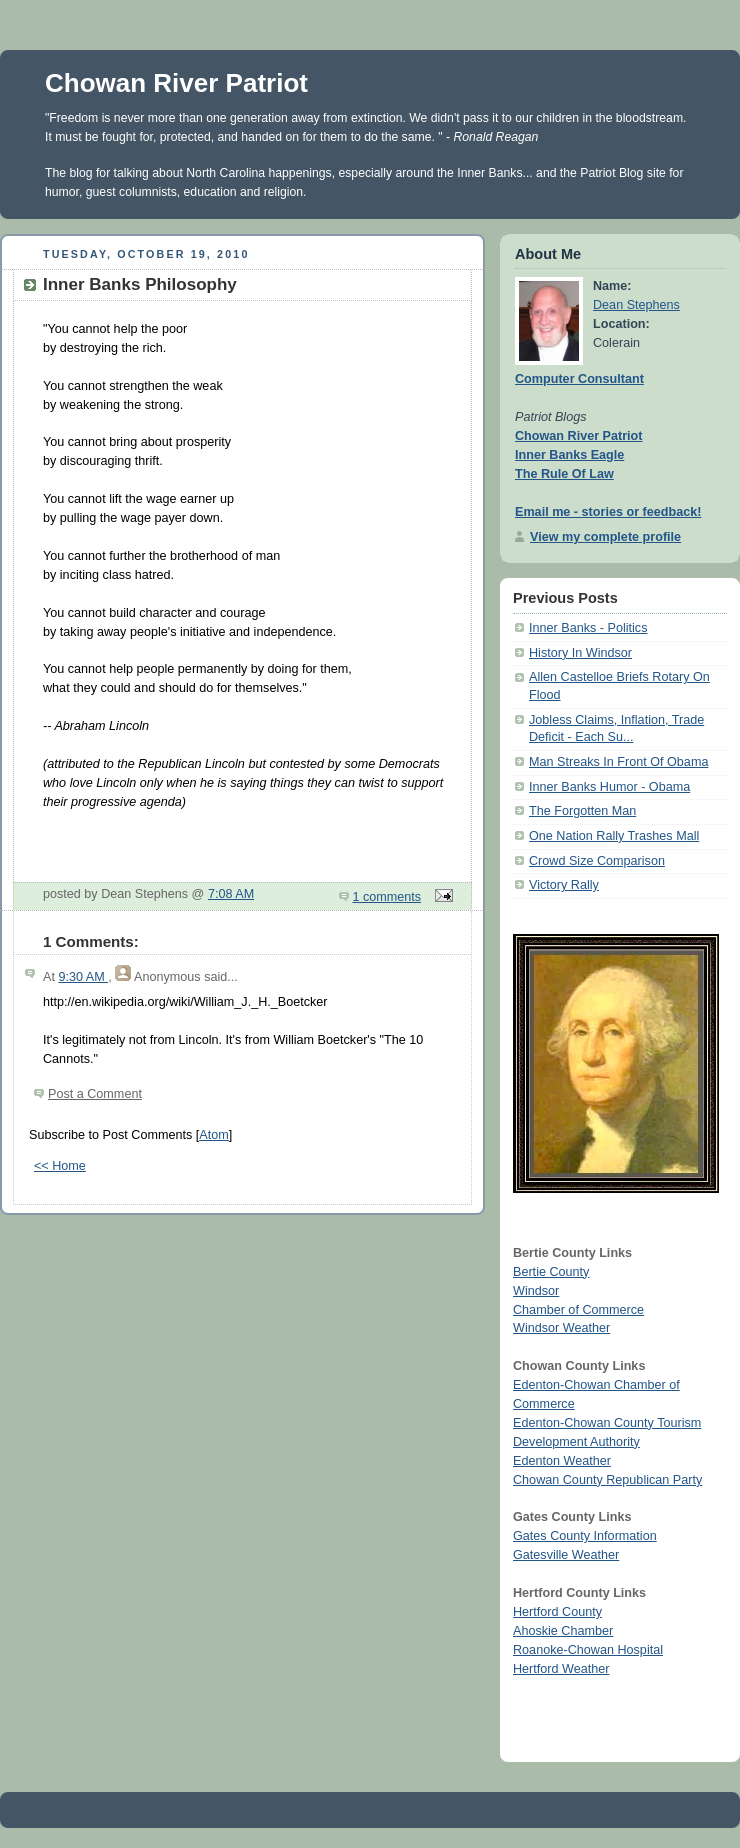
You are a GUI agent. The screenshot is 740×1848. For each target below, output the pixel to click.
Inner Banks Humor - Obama (609, 787)
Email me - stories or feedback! (608, 512)
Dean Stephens (636, 305)
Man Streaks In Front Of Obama (618, 762)
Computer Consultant (579, 379)
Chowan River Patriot (176, 83)
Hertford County (557, 1612)
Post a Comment (95, 1094)
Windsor (536, 1291)
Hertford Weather (561, 1669)
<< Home (60, 1166)
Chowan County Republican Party (607, 1480)
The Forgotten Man (582, 811)
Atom (213, 1135)
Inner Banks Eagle (569, 455)
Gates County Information (585, 1536)
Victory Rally (564, 885)
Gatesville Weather (566, 1555)
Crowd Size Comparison (597, 861)
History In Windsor (580, 653)
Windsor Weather (561, 1328)
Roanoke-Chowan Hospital (588, 1650)
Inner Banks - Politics (588, 628)
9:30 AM (83, 977)
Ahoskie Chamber (563, 1631)
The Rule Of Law (564, 474)
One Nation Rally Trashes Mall (614, 836)
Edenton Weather (562, 1461)
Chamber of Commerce (578, 1310)
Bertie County (551, 1272)
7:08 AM (231, 894)
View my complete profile (605, 537)
